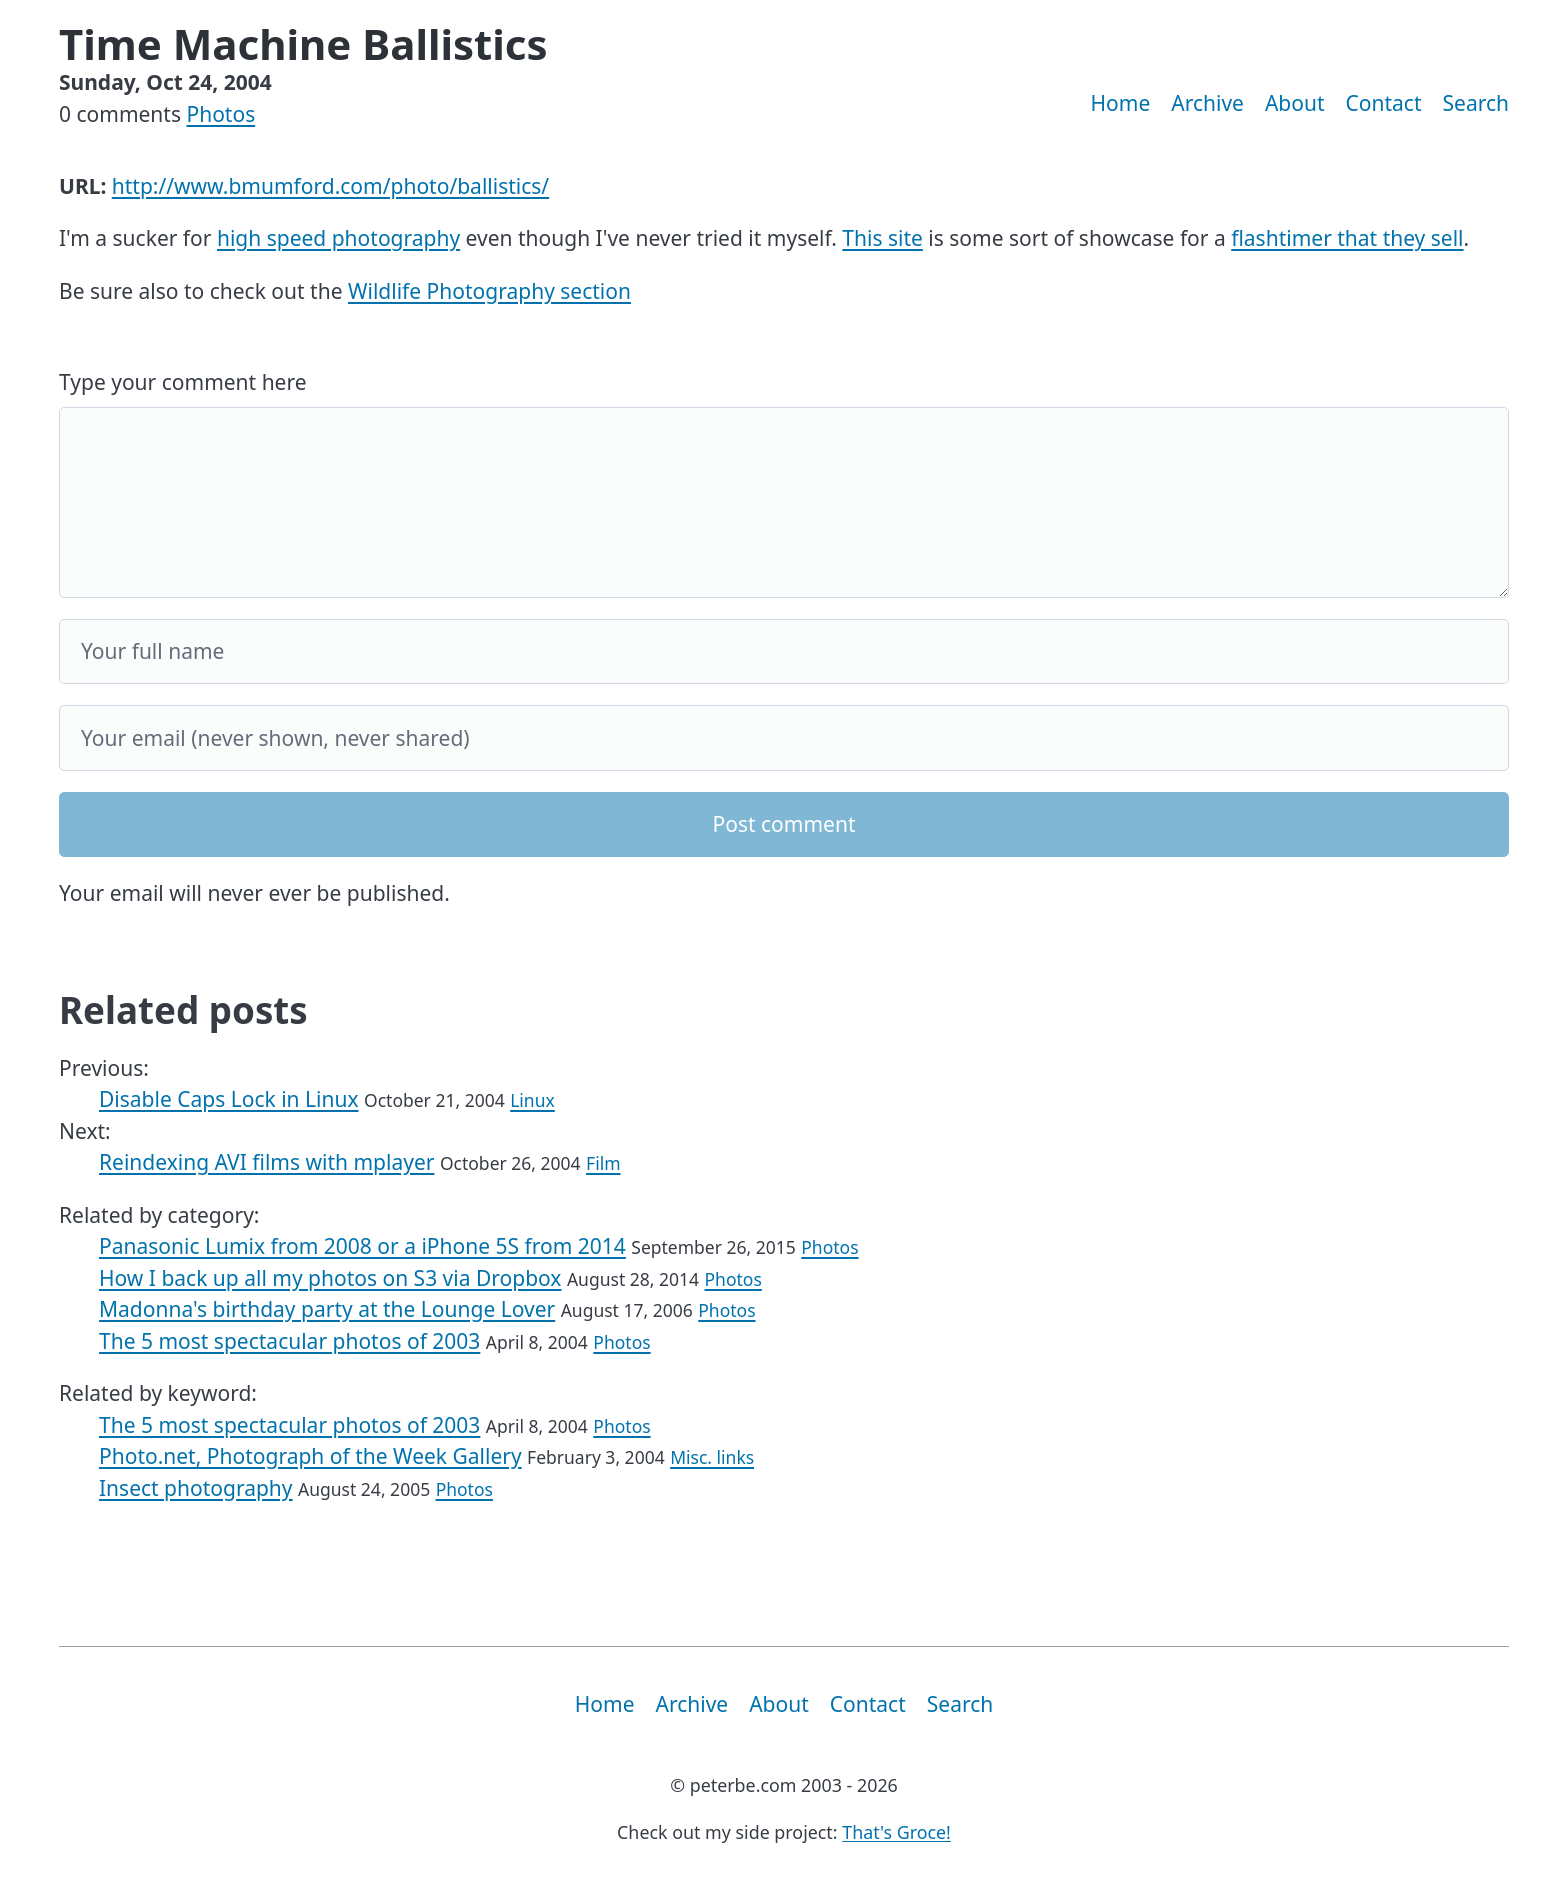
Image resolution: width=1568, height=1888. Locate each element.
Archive (1207, 103)
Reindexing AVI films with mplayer (266, 1162)
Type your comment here (183, 382)
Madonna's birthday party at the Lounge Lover (327, 1309)
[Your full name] (784, 652)
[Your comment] (784, 502)
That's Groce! (896, 1832)
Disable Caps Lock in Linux (229, 1099)
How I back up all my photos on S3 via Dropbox (330, 1278)
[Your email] (784, 738)
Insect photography (196, 1488)
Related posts (183, 1010)
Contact (1384, 103)
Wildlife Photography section (489, 291)
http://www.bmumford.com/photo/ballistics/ (330, 186)
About (1295, 103)
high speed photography (338, 238)
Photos (220, 114)
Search (1476, 103)
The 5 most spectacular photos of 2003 (289, 1341)
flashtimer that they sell (1347, 238)
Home (1121, 103)
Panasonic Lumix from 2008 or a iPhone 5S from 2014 (362, 1246)
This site (882, 238)
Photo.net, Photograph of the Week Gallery (310, 1456)
